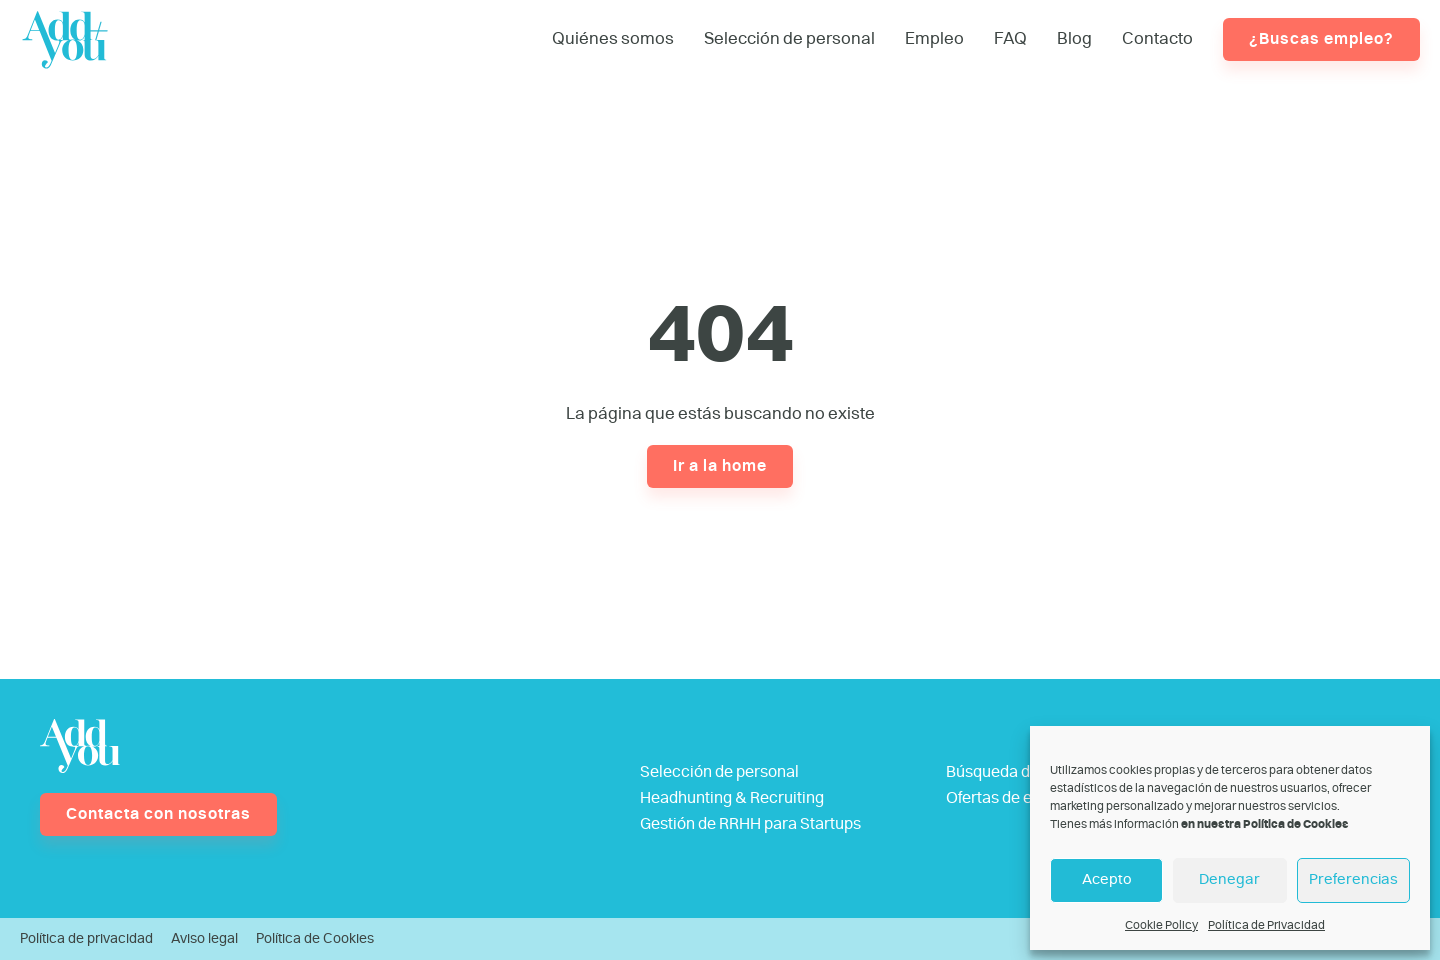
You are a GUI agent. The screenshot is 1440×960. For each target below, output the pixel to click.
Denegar (1229, 879)
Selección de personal (789, 38)
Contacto (1157, 38)
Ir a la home (720, 466)
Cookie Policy (1161, 925)
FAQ (1010, 38)
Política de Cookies (315, 939)
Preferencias (1353, 879)
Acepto (1107, 879)
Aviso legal (204, 939)
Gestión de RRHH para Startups (750, 824)
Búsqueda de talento (1019, 772)
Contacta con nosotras (158, 814)
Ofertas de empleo (1011, 798)
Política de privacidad (86, 939)
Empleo (934, 38)
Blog (1074, 38)
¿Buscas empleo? (1321, 39)
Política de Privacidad (1266, 925)
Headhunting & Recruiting (732, 798)
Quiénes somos (613, 38)
